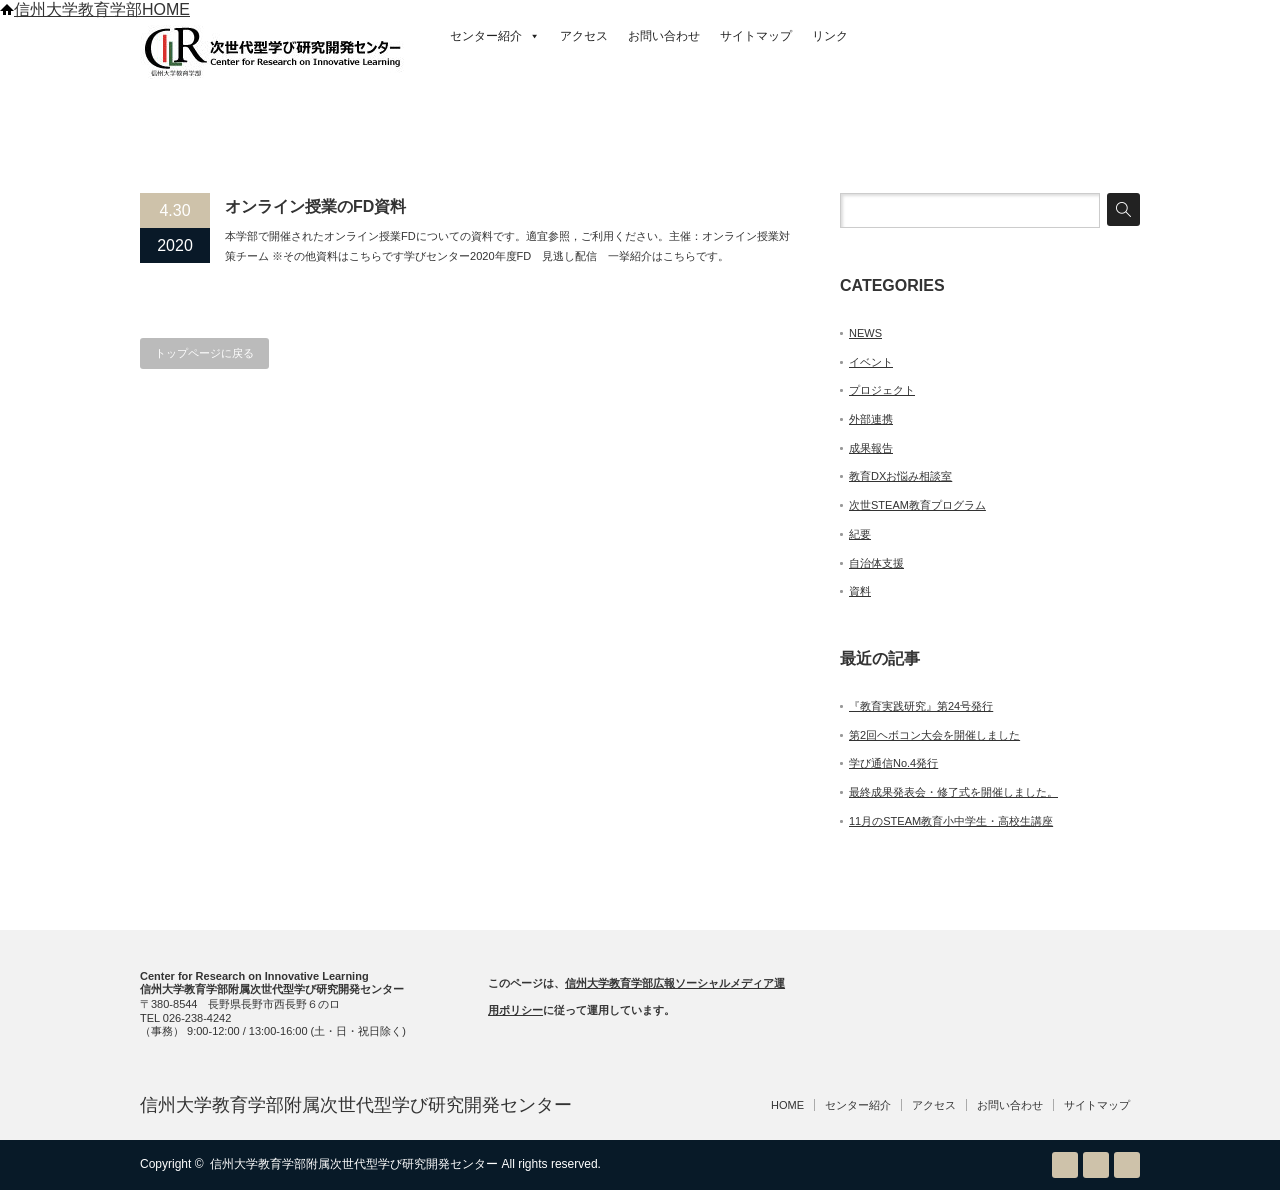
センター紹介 (495, 36)
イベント (871, 362)
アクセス (584, 36)
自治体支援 (876, 563)
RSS (1065, 1165)
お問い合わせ (664, 36)
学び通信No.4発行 (893, 763)
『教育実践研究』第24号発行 (921, 706)
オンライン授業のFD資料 (315, 206)
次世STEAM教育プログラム (917, 505)
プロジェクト (882, 390)
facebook (1127, 1165)
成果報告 (871, 448)
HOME (787, 1105)
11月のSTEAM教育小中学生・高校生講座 (951, 821)
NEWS (865, 333)
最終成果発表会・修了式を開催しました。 (953, 792)
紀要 (860, 534)
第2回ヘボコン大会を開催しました (934, 735)
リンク (830, 36)
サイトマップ (756, 36)
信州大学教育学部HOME (95, 9)
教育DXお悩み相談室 (900, 476)
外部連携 (871, 419)
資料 (860, 591)
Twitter (1096, 1165)
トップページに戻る (204, 353)
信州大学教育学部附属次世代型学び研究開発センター (356, 1105)
